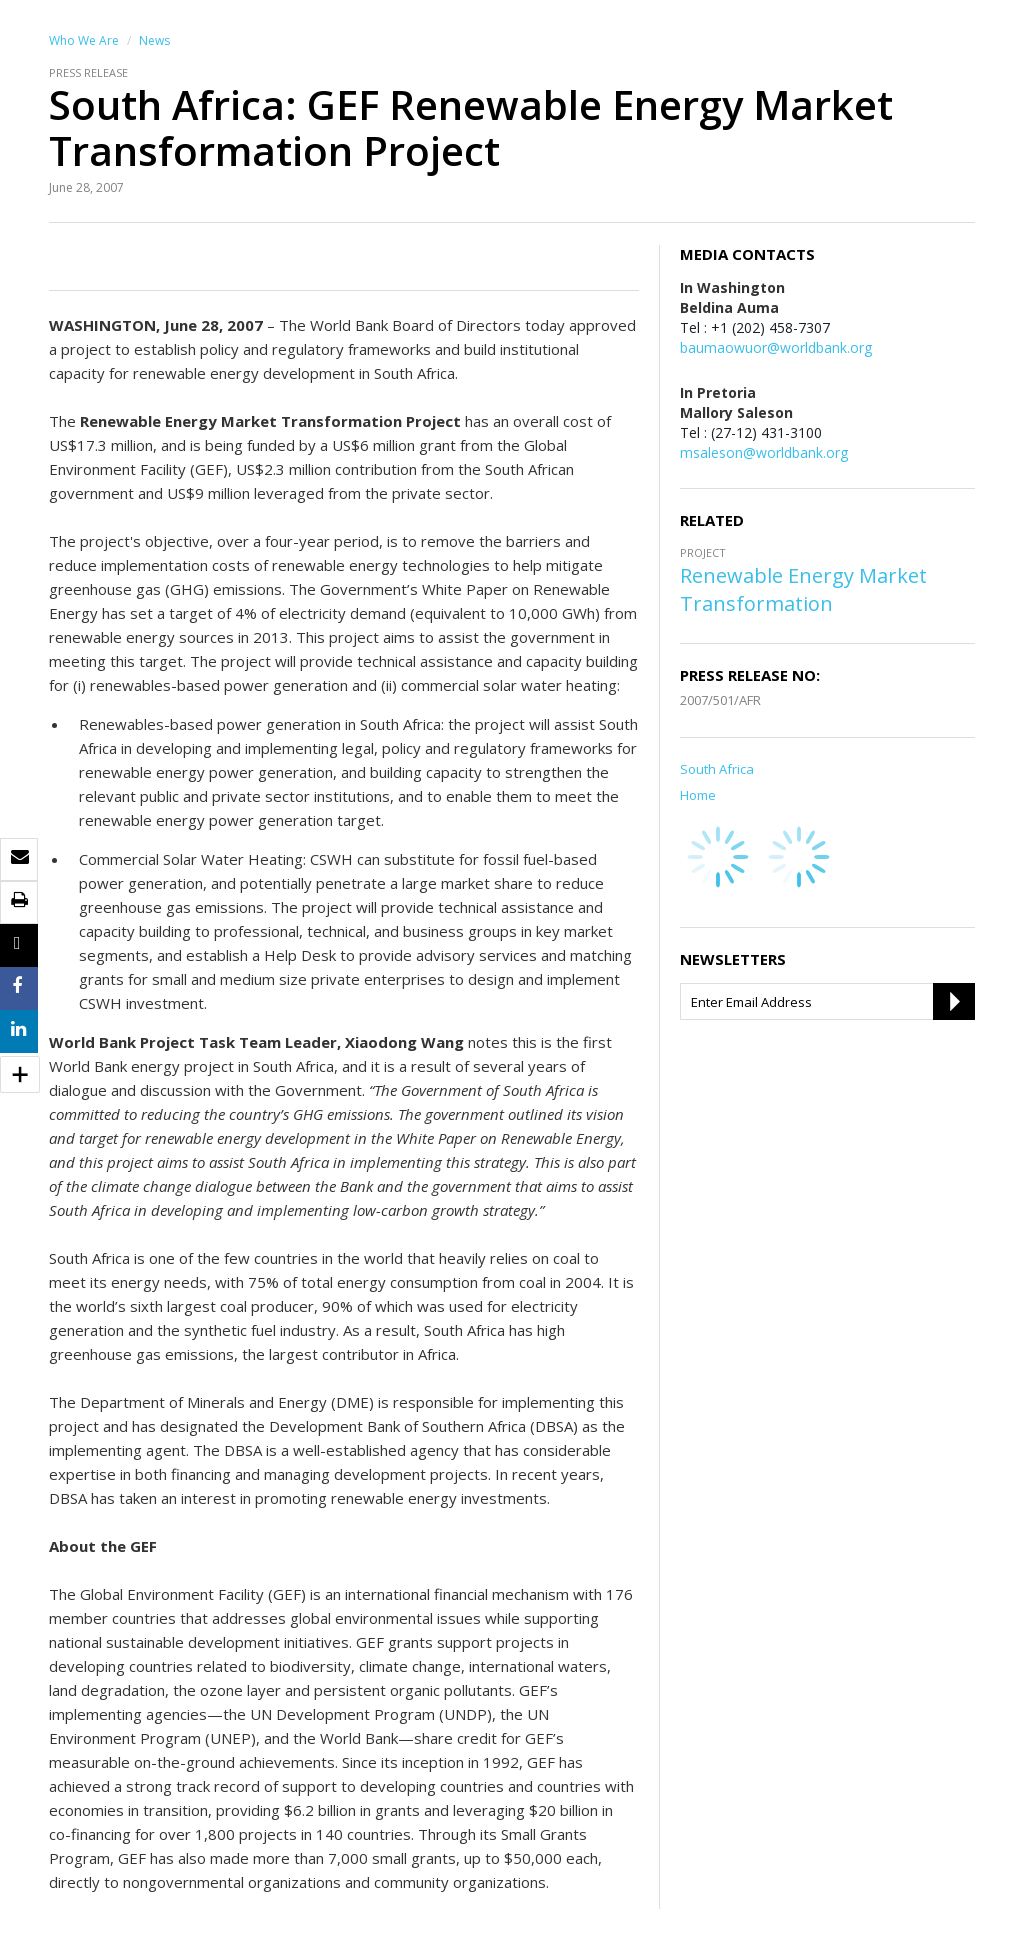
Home (698, 795)
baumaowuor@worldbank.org (776, 347)
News (154, 40)
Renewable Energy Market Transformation (803, 589)
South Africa (717, 769)
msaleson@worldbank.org (764, 452)
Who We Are (84, 40)
